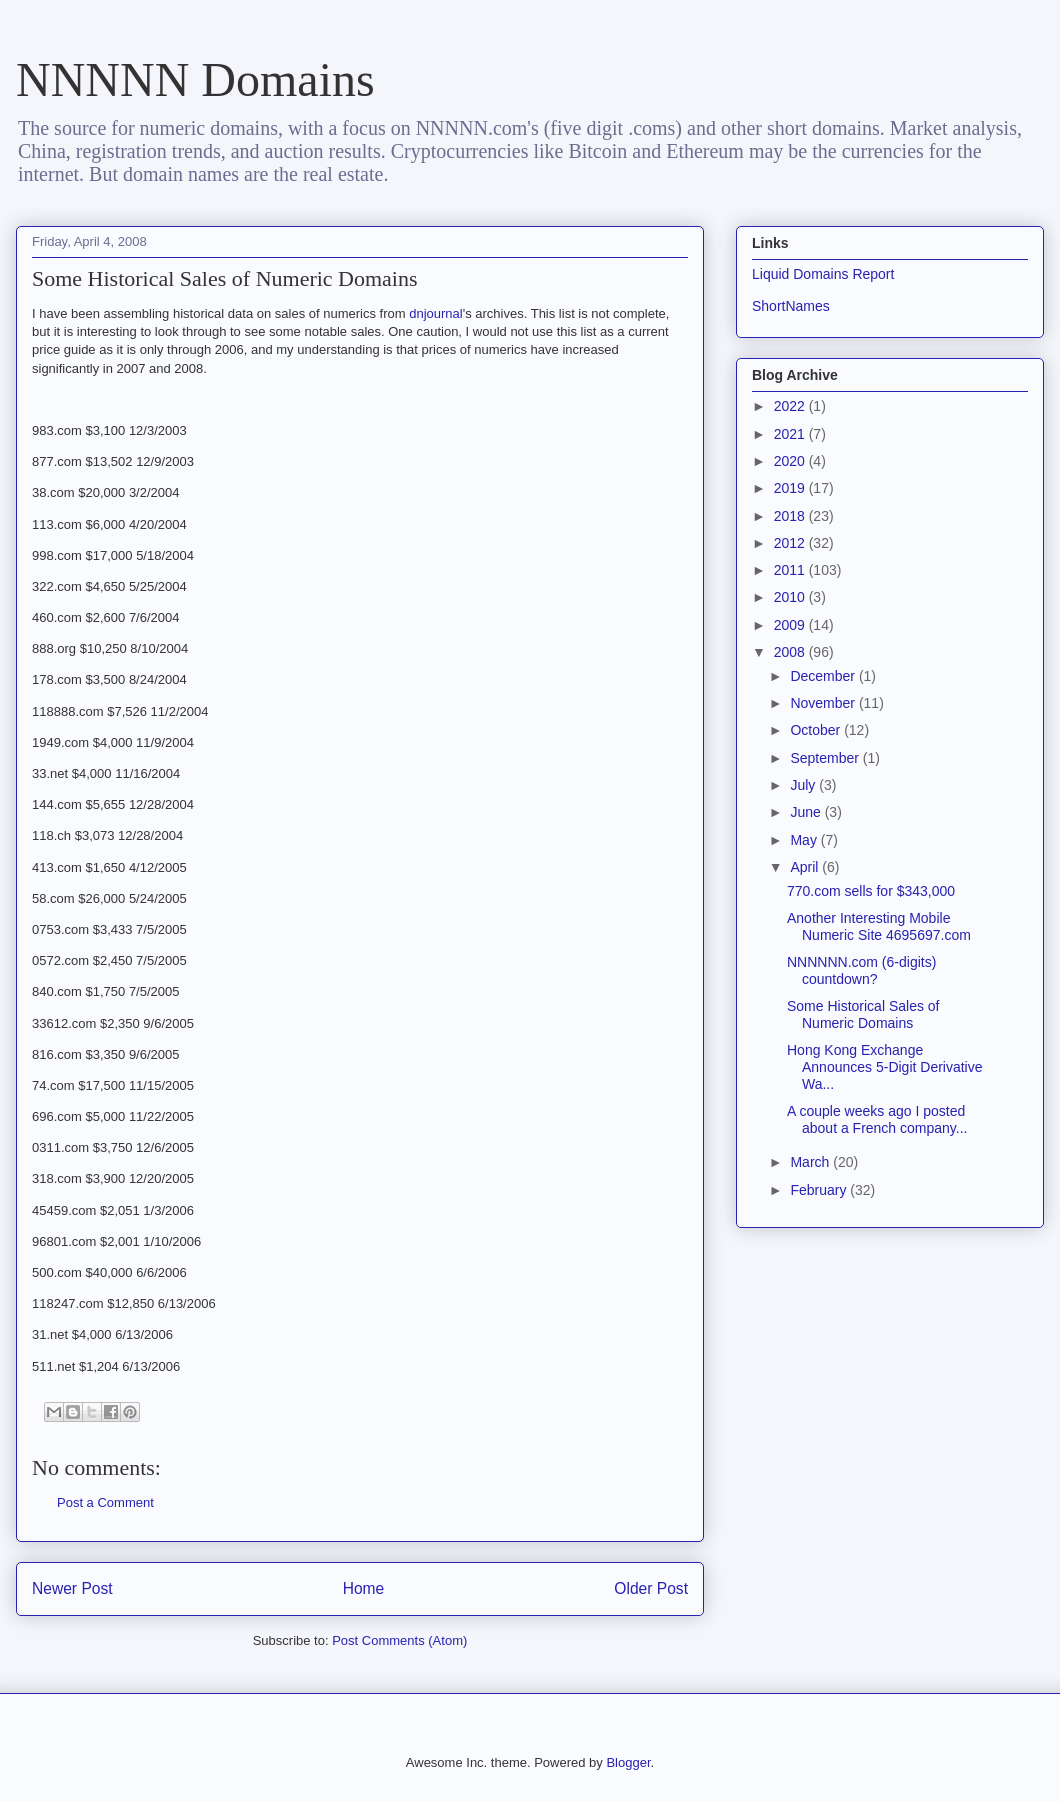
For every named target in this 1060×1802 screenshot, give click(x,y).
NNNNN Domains (195, 79)
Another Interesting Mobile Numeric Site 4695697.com (879, 926)
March (811, 1162)
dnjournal (436, 313)
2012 (791, 543)
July (804, 785)
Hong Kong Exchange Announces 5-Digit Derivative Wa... (885, 1067)
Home (364, 1588)
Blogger (628, 1762)
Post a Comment (105, 1502)
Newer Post (72, 1588)
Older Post (651, 1588)
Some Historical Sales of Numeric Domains (863, 1014)
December (824, 676)
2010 (791, 597)
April (806, 867)
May (805, 840)
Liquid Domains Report (823, 274)
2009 (791, 625)
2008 (791, 652)
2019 (791, 488)
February (820, 1190)
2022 (791, 406)
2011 (791, 570)
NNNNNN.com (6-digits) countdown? (861, 970)
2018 (791, 516)
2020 (791, 461)
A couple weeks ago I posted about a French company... (877, 1119)
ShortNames (791, 306)
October (817, 730)
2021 (791, 434)
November (824, 703)
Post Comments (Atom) (399, 1640)
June (807, 812)
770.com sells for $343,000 (871, 891)
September (826, 758)
